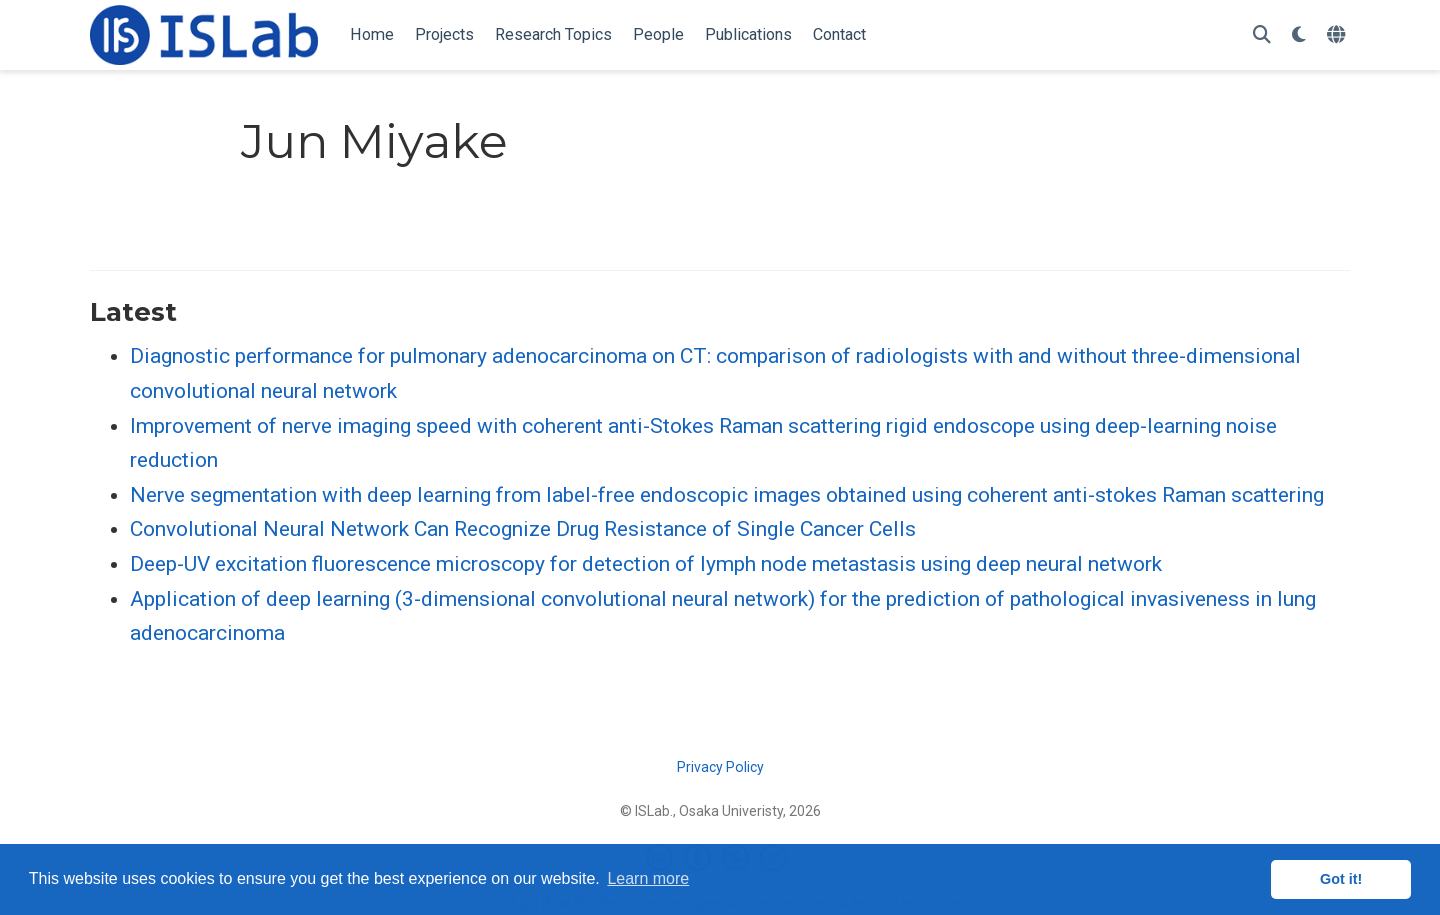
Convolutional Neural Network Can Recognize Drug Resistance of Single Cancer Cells (523, 529)
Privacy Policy (720, 767)
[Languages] (1338, 35)
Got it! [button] (1341, 879)
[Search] (1262, 35)
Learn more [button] (648, 878)
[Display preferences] (1299, 35)
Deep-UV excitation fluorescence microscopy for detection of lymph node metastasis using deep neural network (646, 564)
